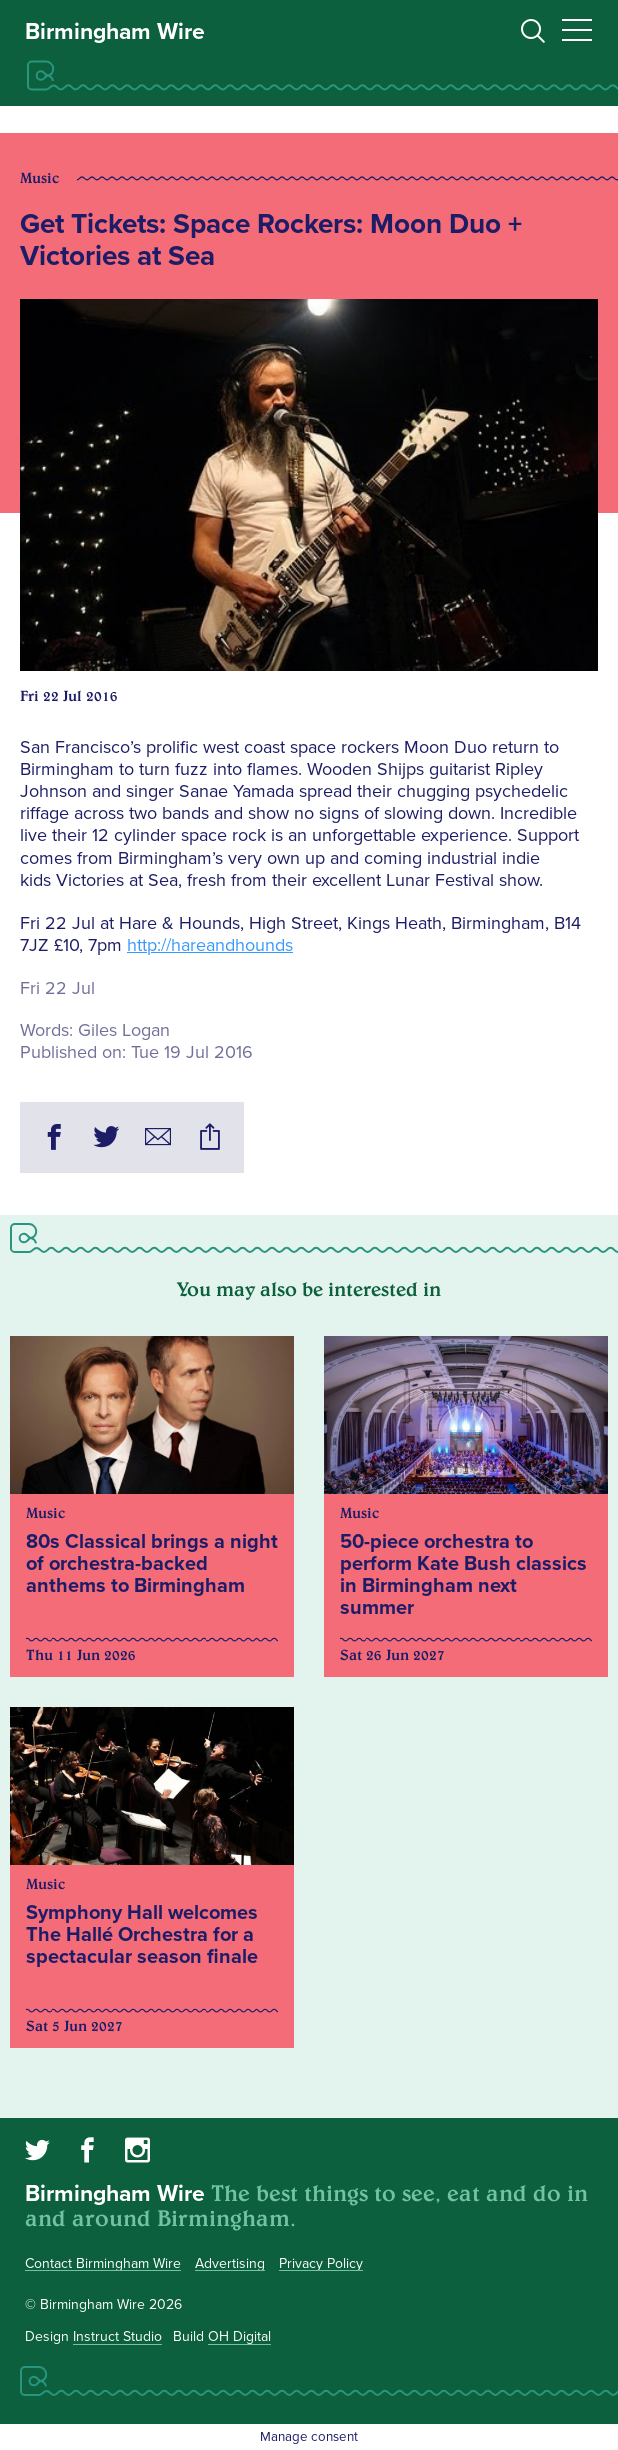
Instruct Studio (117, 2336)
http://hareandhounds (210, 945)
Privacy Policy (321, 2263)
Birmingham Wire (115, 32)
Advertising (230, 2263)
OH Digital (239, 2336)
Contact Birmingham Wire (103, 2263)
